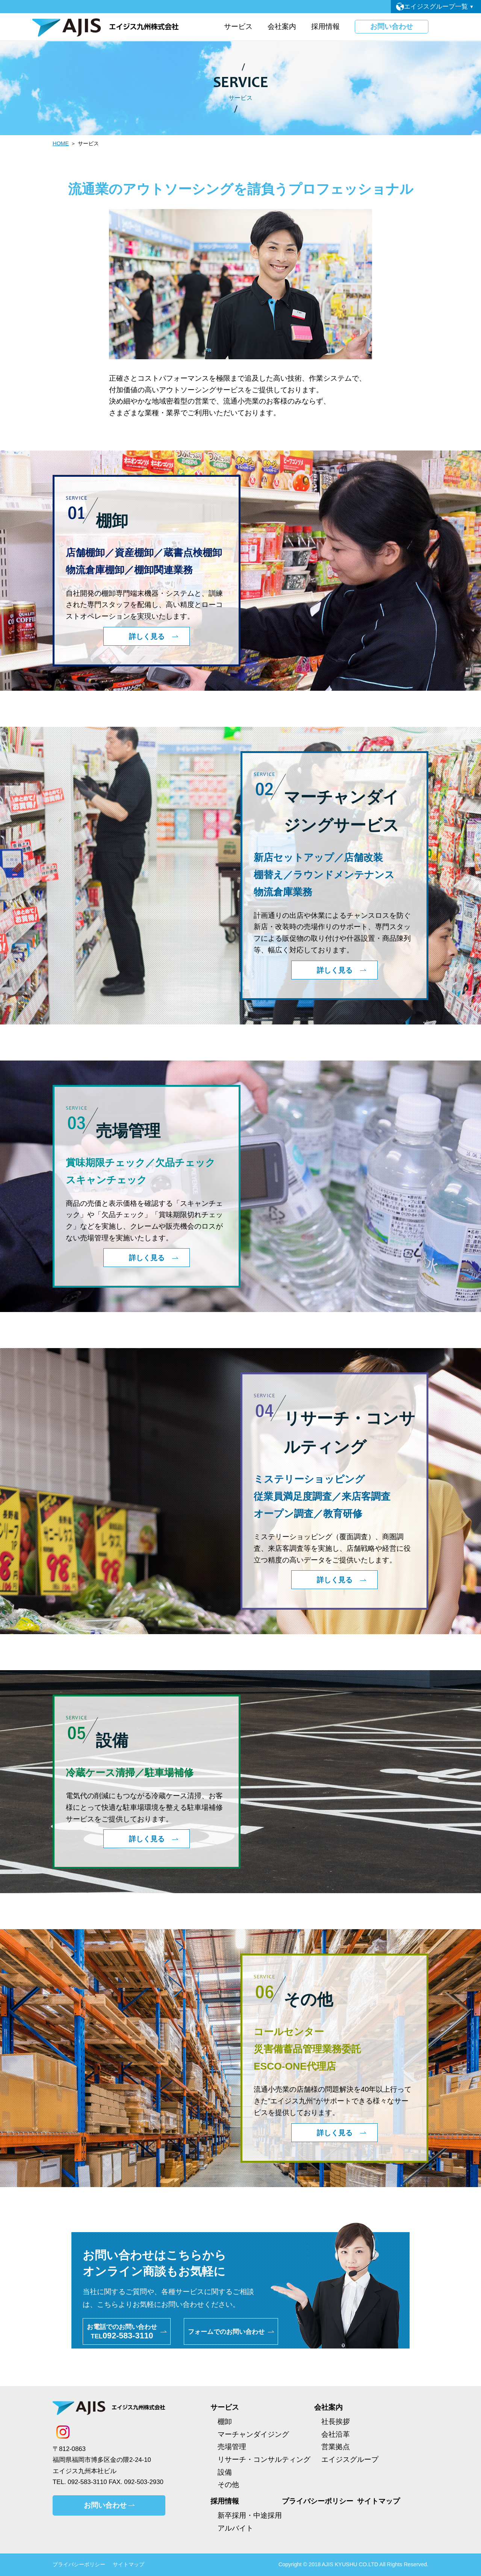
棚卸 (225, 2421)
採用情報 (224, 2501)
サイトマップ (378, 2501)
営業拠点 (335, 2447)
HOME (61, 143)
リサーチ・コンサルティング (264, 2459)
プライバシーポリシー (317, 2501)
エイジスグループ (349, 2459)
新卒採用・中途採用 (250, 2515)
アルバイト (235, 2528)
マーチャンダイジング (253, 2434)
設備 (225, 2472)
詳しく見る (147, 636)
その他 (228, 2485)
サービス (224, 2407)
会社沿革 (335, 2434)
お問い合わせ (391, 26)
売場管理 (232, 2447)
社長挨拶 (335, 2421)
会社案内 (328, 2407)
